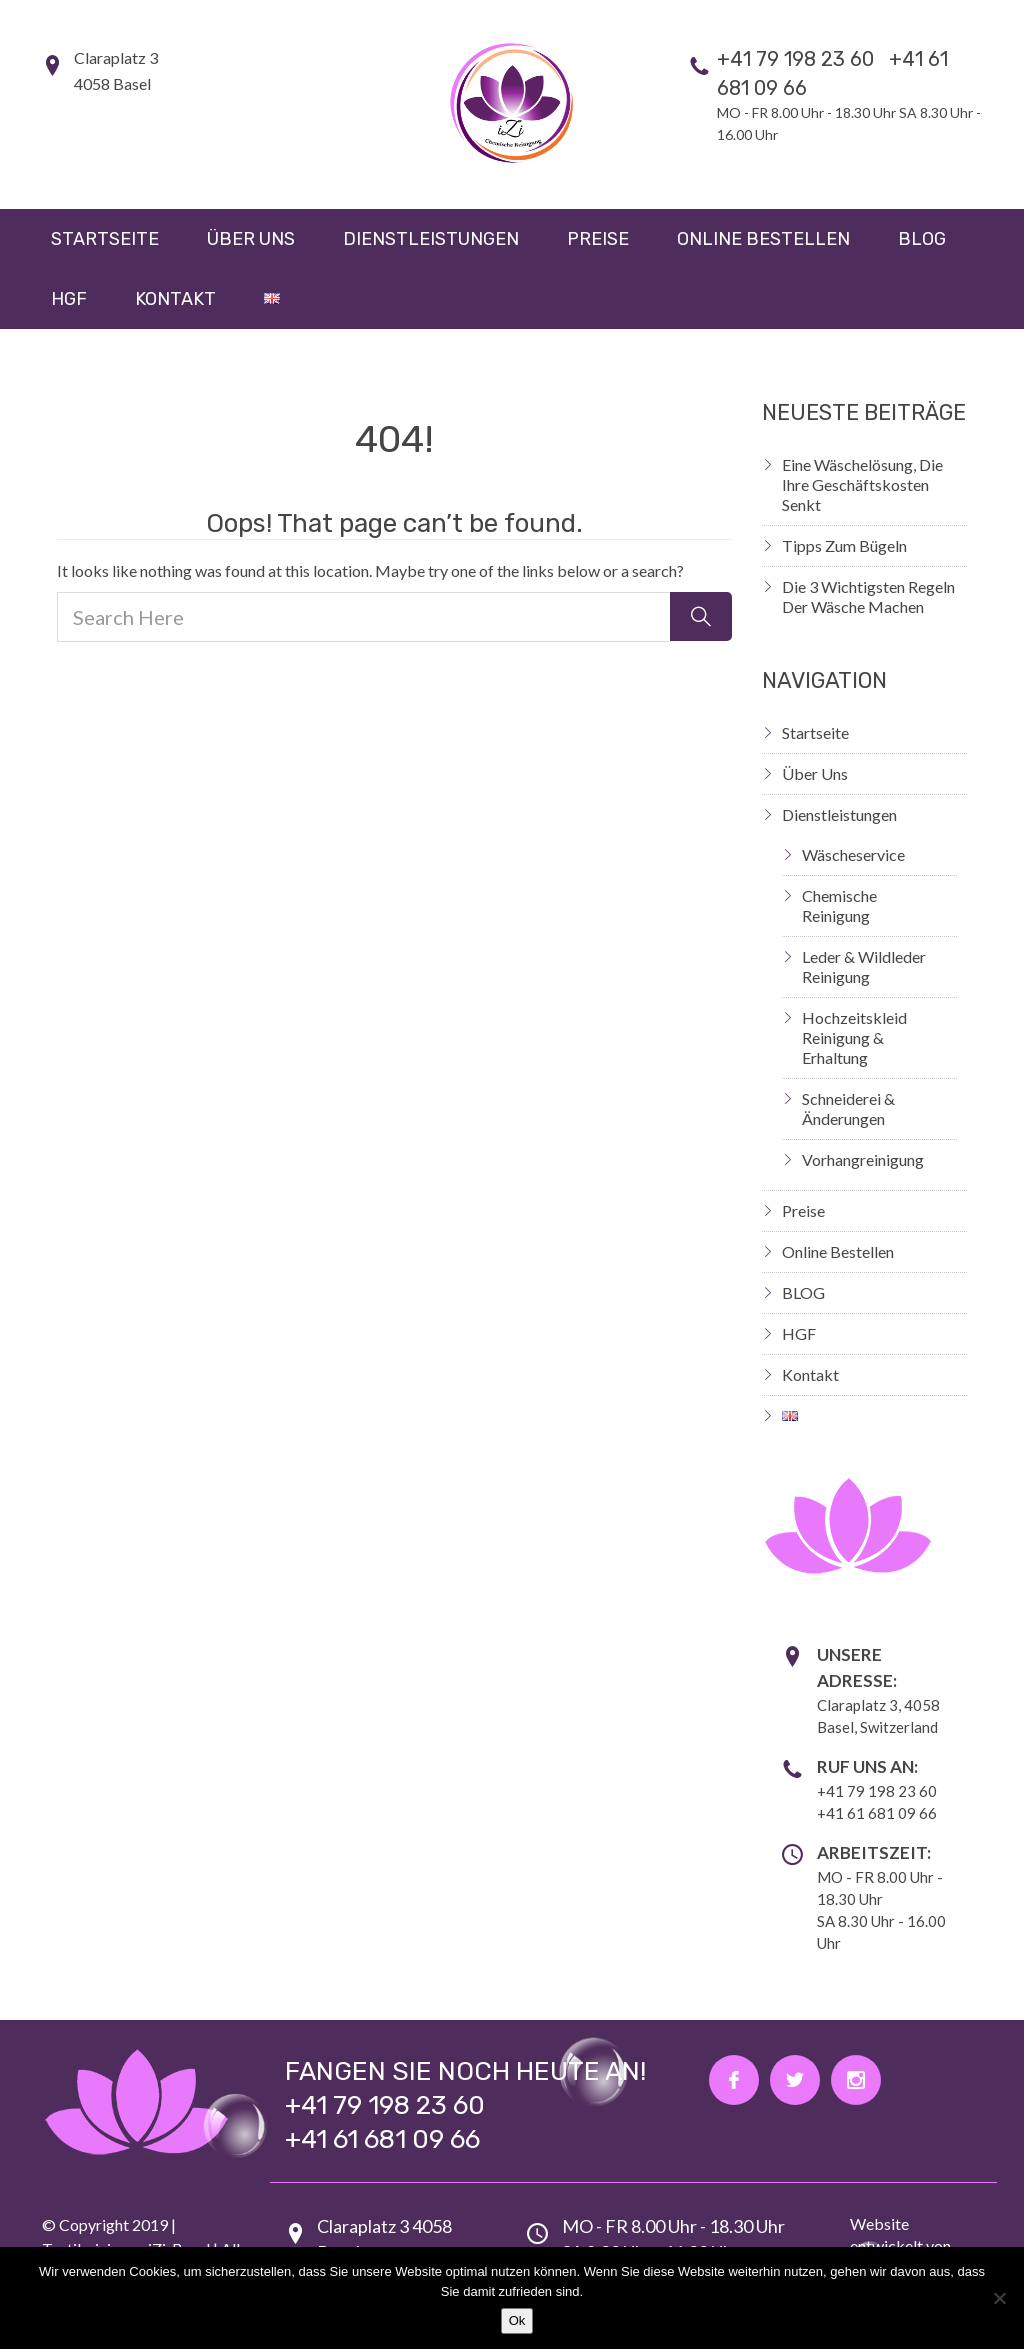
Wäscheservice (853, 854)
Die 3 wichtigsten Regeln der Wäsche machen (868, 596)
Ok (517, 2320)
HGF (69, 299)
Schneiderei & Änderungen (848, 1108)
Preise (598, 239)
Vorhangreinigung (863, 1159)
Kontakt (175, 299)
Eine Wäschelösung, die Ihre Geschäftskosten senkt (862, 484)
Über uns (251, 239)
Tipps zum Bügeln (844, 545)
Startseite (105, 239)
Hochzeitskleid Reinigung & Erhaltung (854, 1037)
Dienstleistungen (431, 239)
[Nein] (999, 2298)
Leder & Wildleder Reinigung (864, 966)
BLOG (922, 239)
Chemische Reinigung (839, 905)
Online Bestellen (763, 239)
